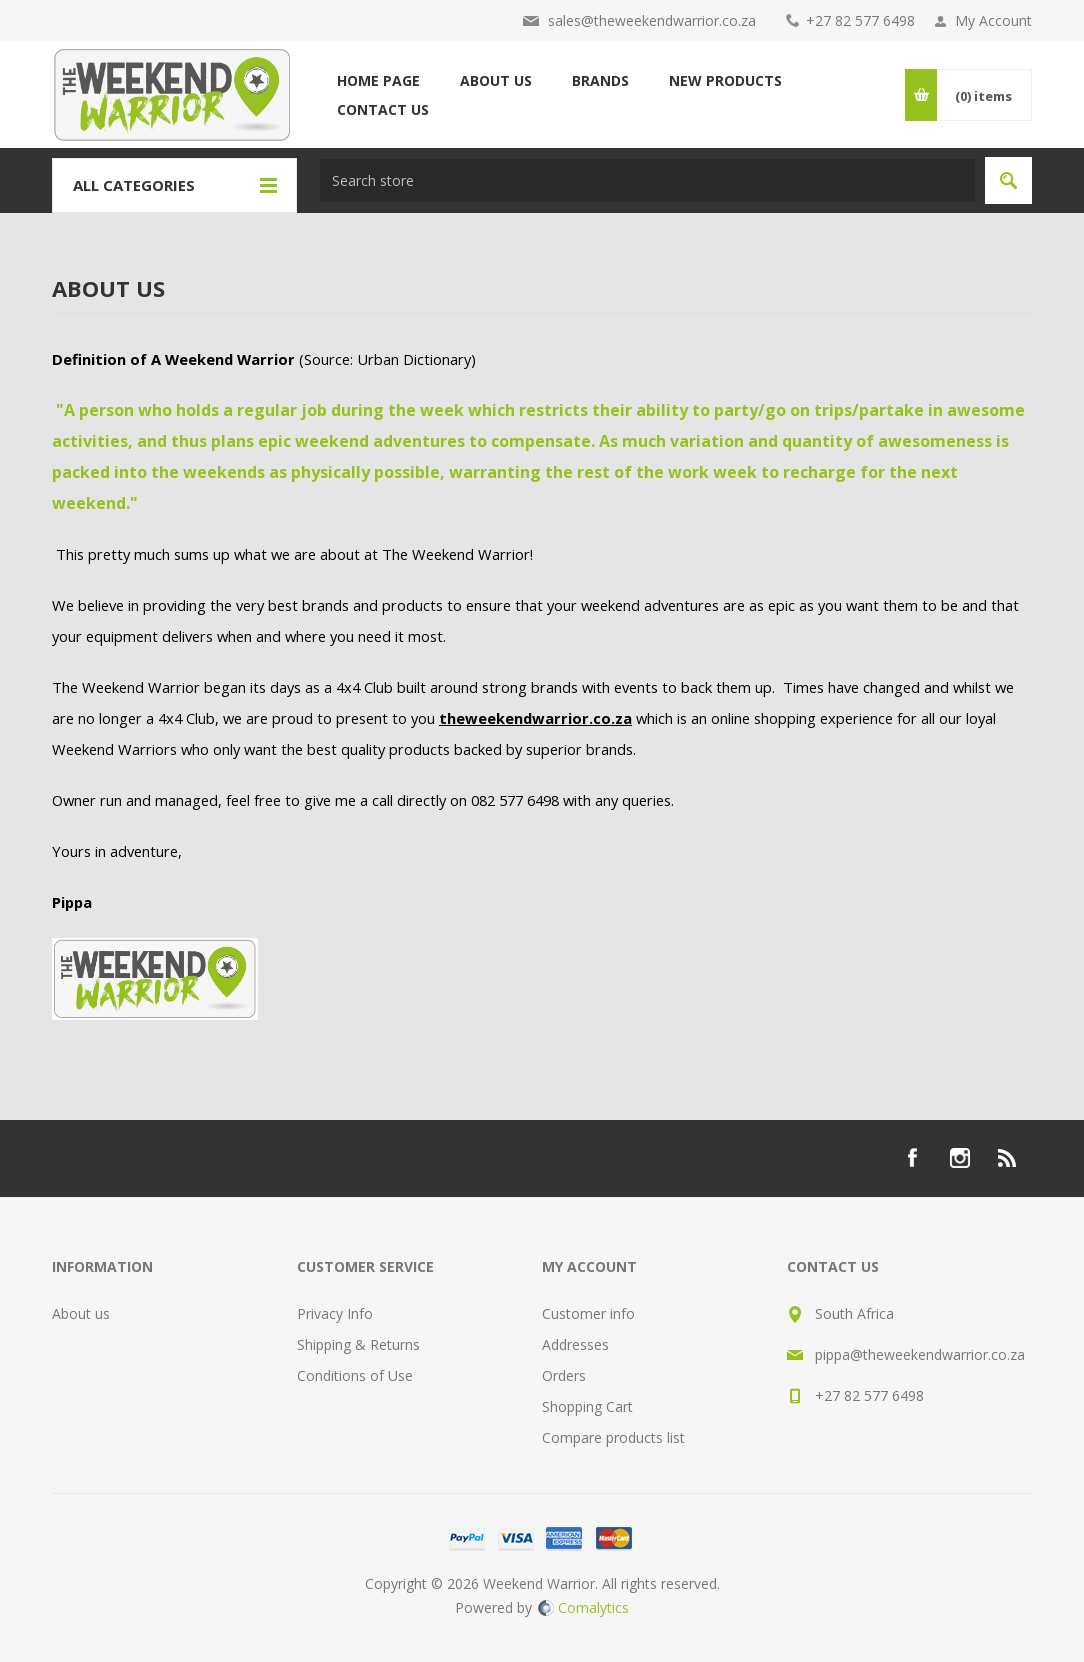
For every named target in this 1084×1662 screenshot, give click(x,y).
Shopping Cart (587, 1406)
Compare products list (613, 1437)
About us (81, 1313)
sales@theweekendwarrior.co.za (652, 20)
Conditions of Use (355, 1375)
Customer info (588, 1313)
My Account (993, 20)
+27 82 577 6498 (860, 20)
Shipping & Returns (358, 1344)
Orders (564, 1375)
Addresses (575, 1344)
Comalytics (583, 1607)
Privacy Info (335, 1313)
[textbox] (647, 180)
